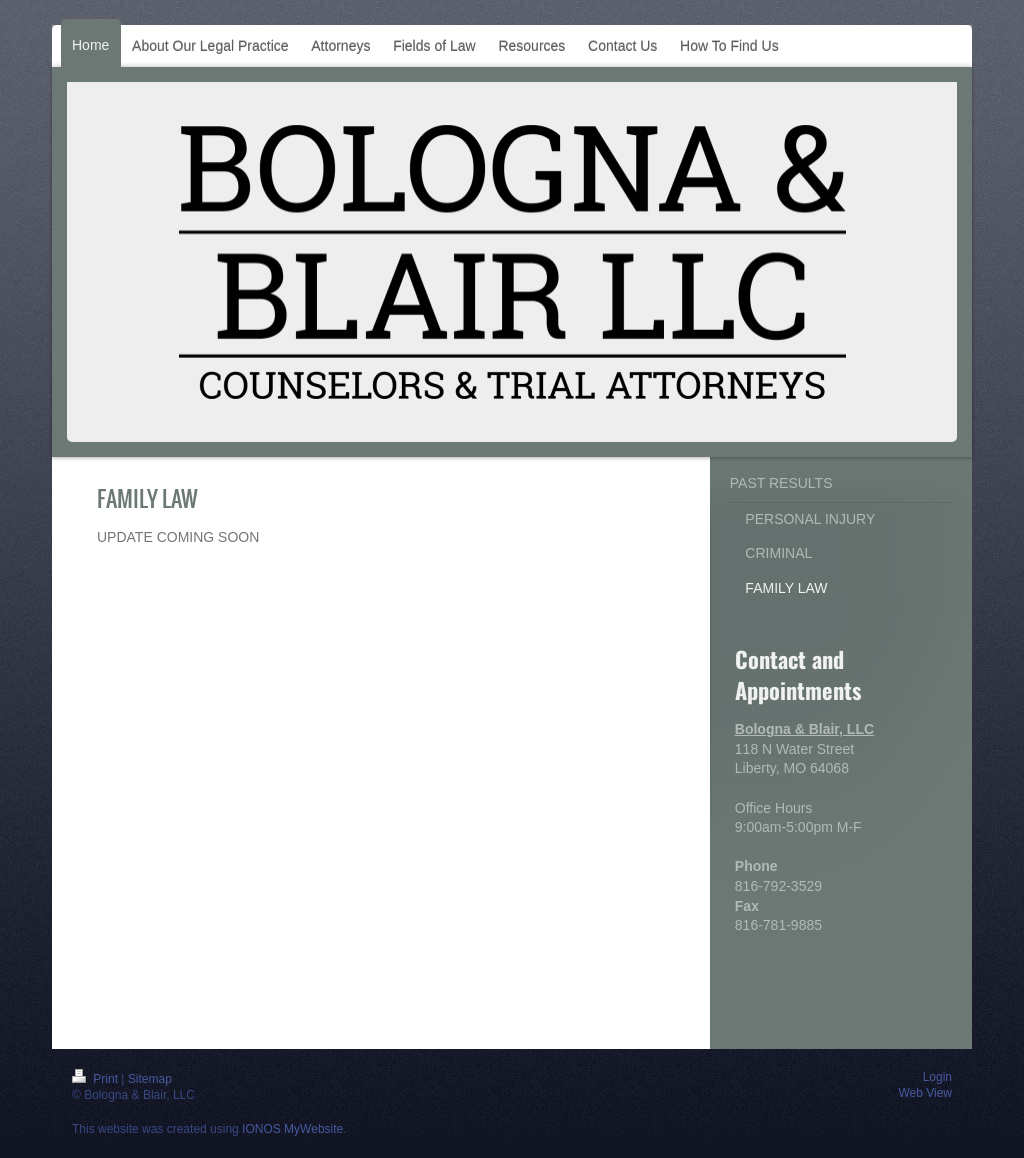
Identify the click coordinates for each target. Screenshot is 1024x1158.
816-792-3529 (778, 886)
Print (96, 1079)
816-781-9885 (778, 925)
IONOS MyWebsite (292, 1129)
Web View (925, 1093)
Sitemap (150, 1079)
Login (937, 1077)
